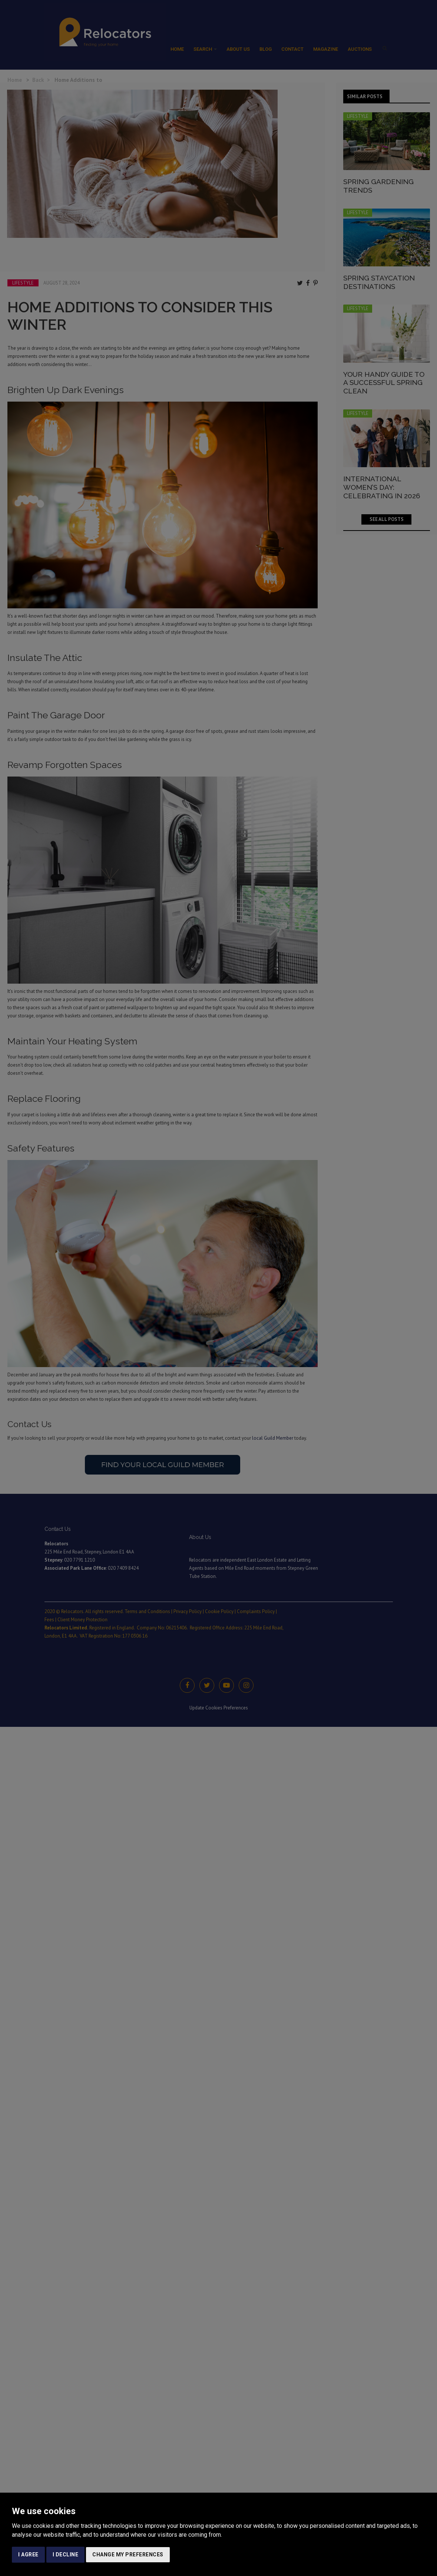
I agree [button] (28, 2554)
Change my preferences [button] (127, 2554)
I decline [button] (66, 2554)
